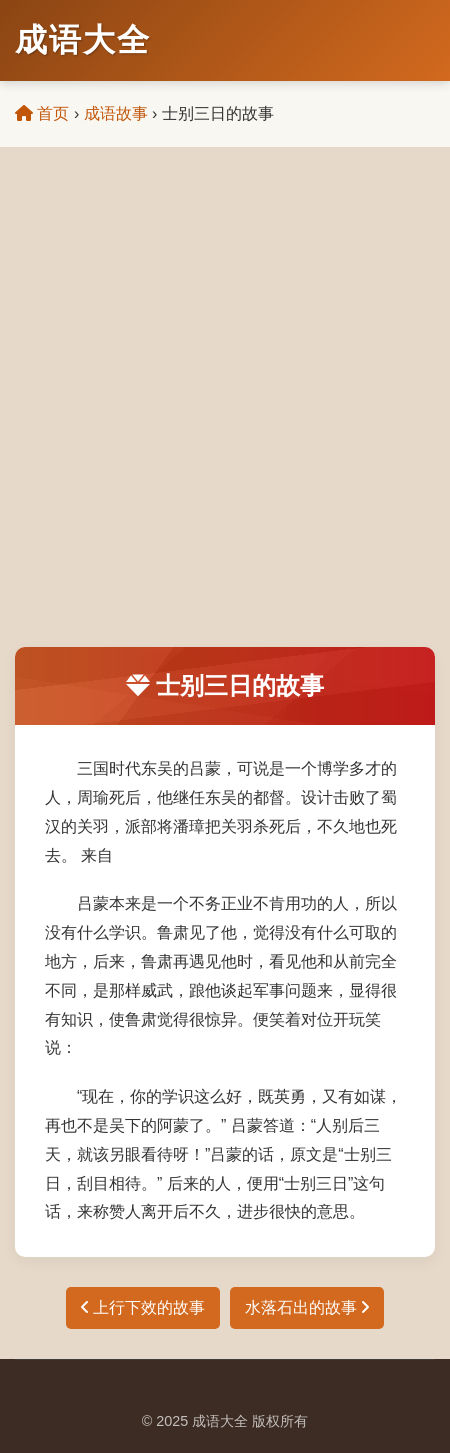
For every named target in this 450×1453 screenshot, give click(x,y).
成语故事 (116, 113)
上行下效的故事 (143, 1307)
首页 (42, 113)
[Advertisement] (225, 412)
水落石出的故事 (307, 1307)
